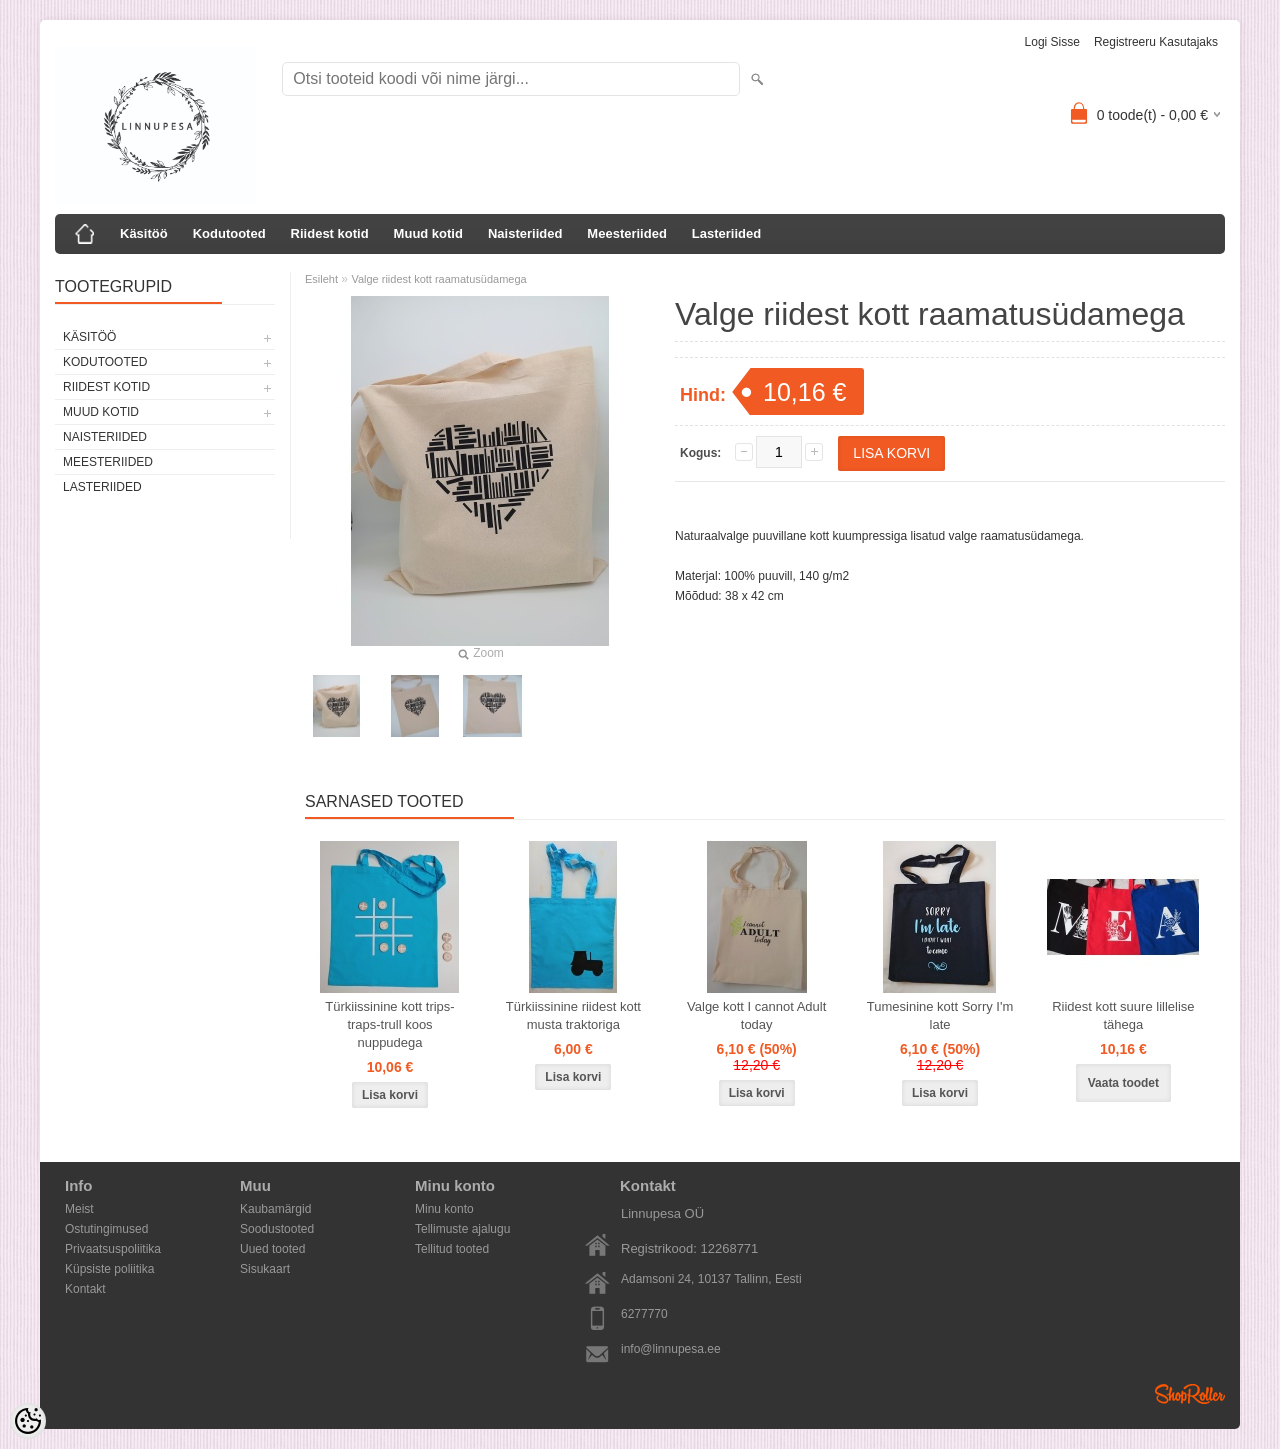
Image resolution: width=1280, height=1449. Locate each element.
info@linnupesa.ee (671, 1349)
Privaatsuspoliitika (113, 1249)
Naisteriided (525, 233)
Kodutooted (229, 233)
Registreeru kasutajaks (1156, 42)
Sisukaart (265, 1269)
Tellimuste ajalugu (462, 1229)
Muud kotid (428, 233)
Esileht (321, 279)
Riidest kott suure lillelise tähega (1123, 1015)
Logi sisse (1052, 42)
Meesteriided (626, 233)
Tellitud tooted (452, 1249)
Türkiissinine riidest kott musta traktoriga (573, 1015)
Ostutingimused (106, 1229)
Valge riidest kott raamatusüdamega (438, 279)
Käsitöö (144, 233)
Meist (79, 1209)
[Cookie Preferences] (28, 1421)
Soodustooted (277, 1229)
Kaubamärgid (275, 1209)
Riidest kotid (330, 233)
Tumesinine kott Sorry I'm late (940, 1015)
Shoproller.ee (1190, 1394)
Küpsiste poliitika (109, 1269)
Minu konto (444, 1209)
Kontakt (85, 1289)
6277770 (644, 1314)
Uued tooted (272, 1249)
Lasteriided (726, 233)
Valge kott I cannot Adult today (756, 1015)
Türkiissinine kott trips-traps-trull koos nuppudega (389, 1024)
